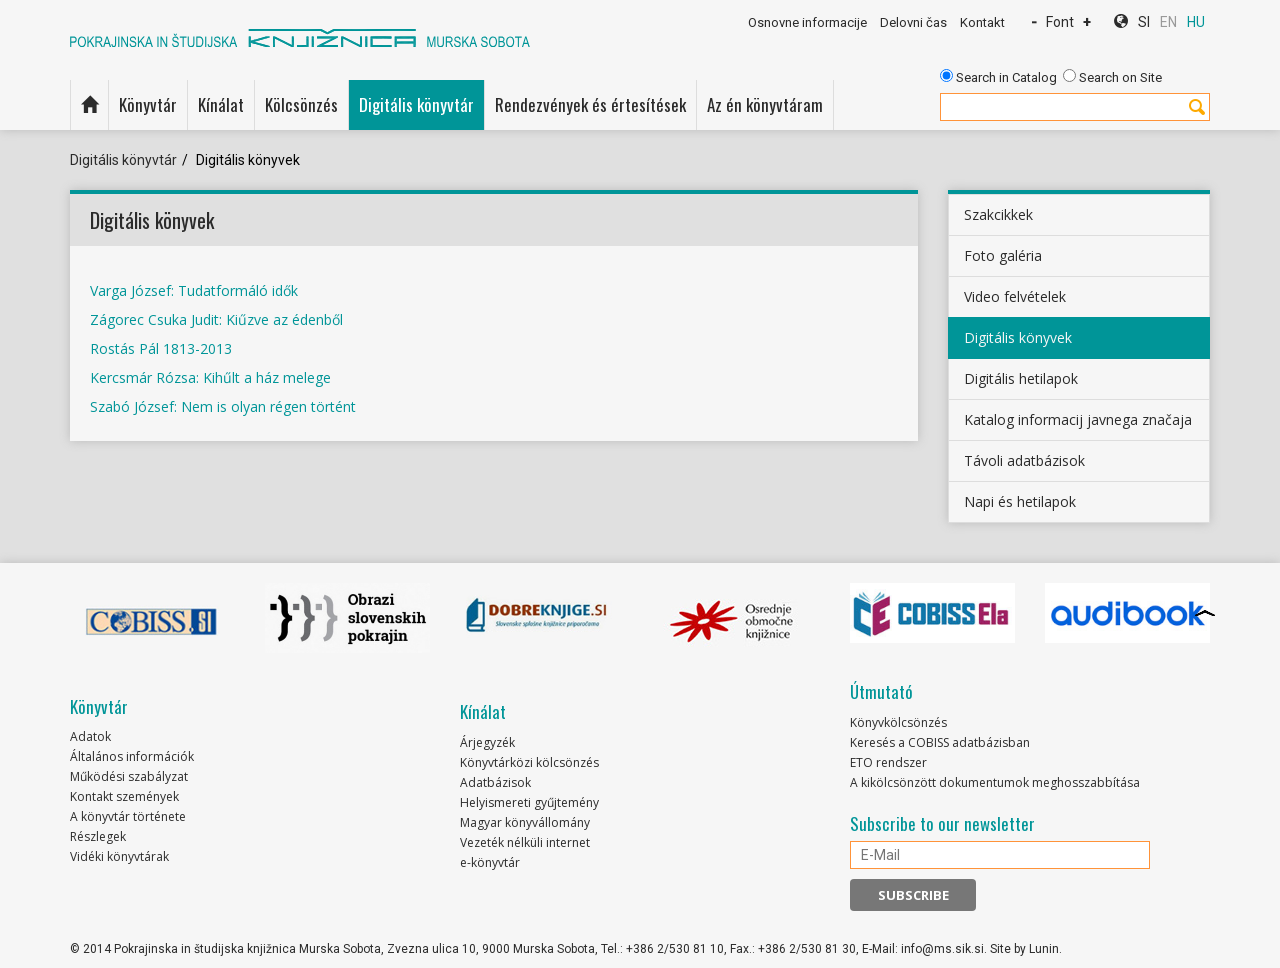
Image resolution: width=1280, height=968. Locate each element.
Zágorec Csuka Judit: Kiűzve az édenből (216, 319)
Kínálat (221, 104)
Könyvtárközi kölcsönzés (529, 762)
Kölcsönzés (301, 104)
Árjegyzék (487, 742)
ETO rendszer (888, 762)
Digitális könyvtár (416, 104)
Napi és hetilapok (1020, 501)
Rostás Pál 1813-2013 (161, 348)
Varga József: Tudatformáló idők (194, 290)
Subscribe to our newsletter (942, 824)
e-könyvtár (490, 862)
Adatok (90, 736)
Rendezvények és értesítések (590, 104)
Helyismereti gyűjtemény (529, 802)
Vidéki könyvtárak (119, 856)
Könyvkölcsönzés (898, 722)
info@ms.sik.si (942, 949)
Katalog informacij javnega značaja (1078, 419)
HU (1196, 22)
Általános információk (132, 756)
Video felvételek (1015, 296)
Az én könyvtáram (765, 104)
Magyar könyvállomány (525, 822)
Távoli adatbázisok (1024, 460)
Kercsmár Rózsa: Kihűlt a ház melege (210, 377)
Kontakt (982, 22)
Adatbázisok (495, 782)
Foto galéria (1003, 255)
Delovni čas (913, 22)
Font (1060, 22)
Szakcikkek (998, 214)
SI (1144, 22)
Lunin (1044, 949)
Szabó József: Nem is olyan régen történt (223, 406)
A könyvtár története (128, 816)
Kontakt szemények (124, 796)
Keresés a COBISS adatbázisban (940, 742)
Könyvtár (148, 104)
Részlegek (98, 836)
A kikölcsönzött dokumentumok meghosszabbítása (995, 782)
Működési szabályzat (129, 776)
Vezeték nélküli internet (525, 842)
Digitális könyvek (1018, 337)
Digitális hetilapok (1021, 378)
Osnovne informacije (807, 22)
